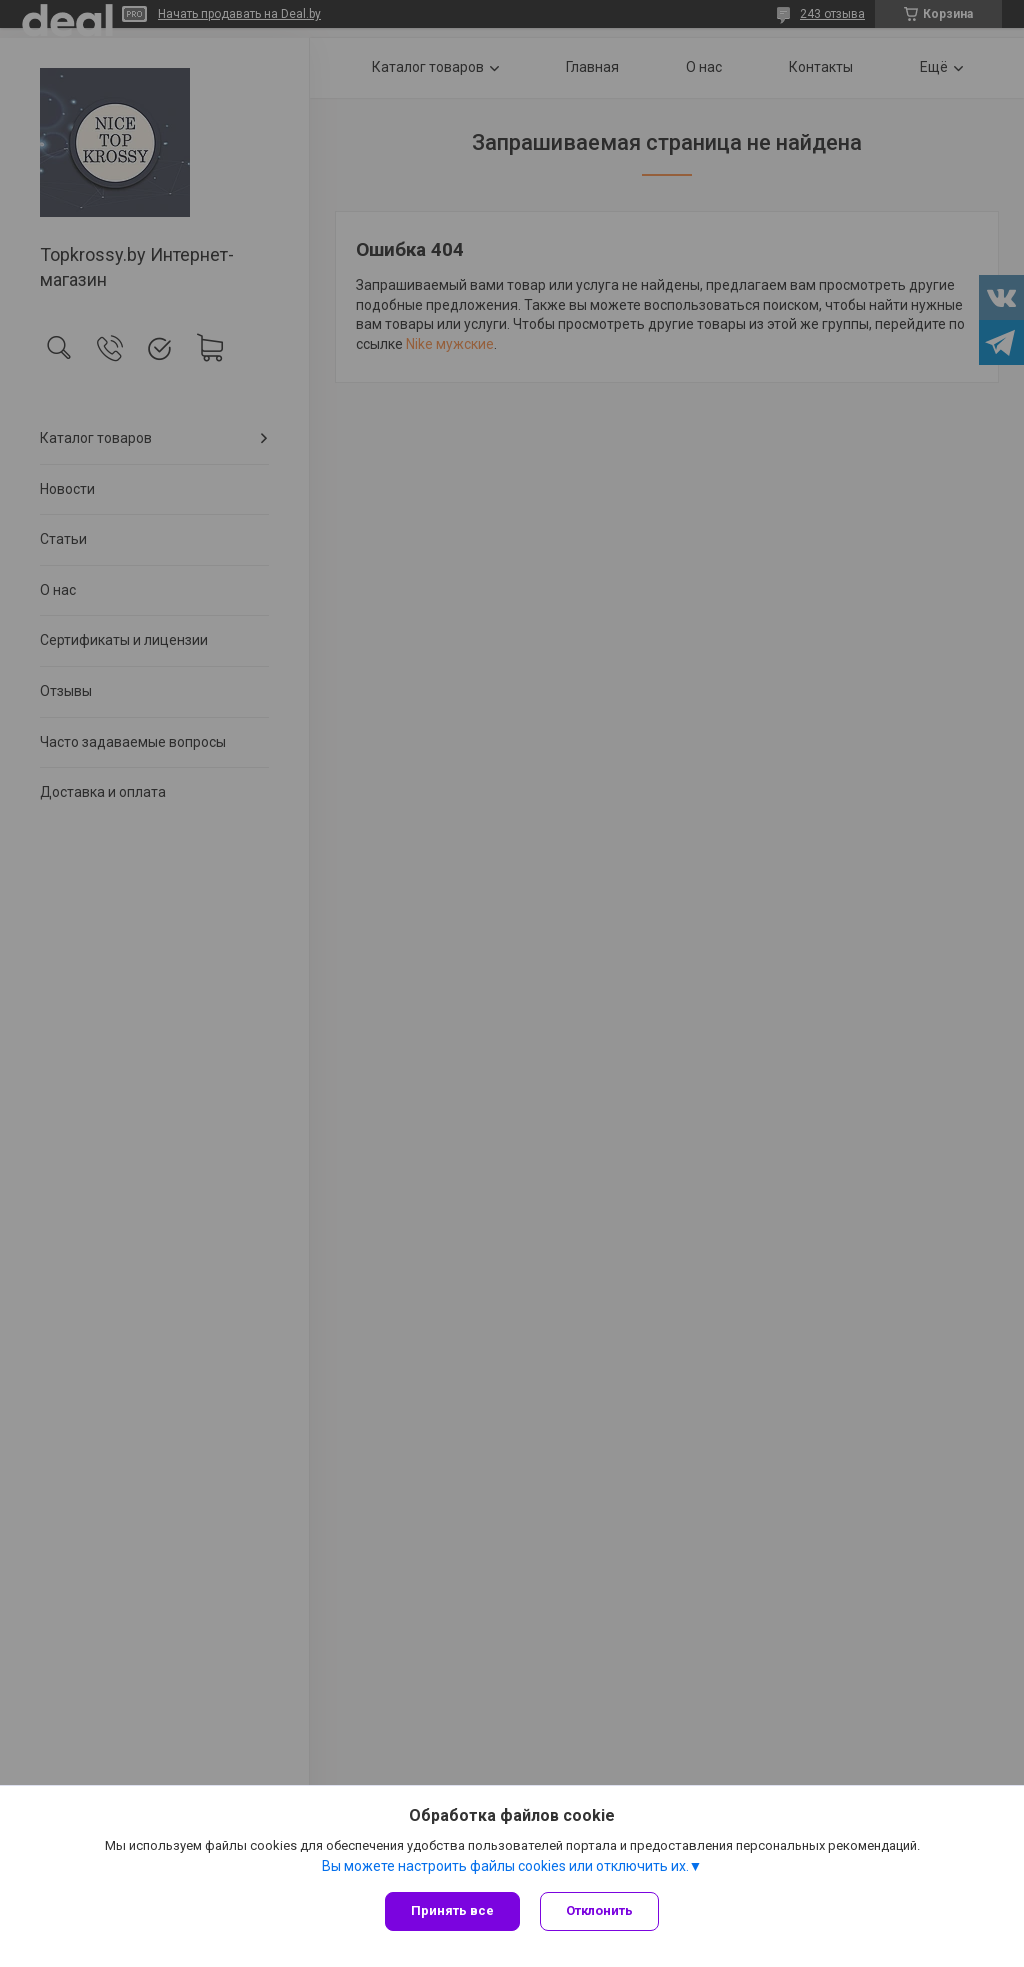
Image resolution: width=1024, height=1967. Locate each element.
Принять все (452, 1910)
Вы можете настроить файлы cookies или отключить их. (505, 1866)
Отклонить (599, 1910)
